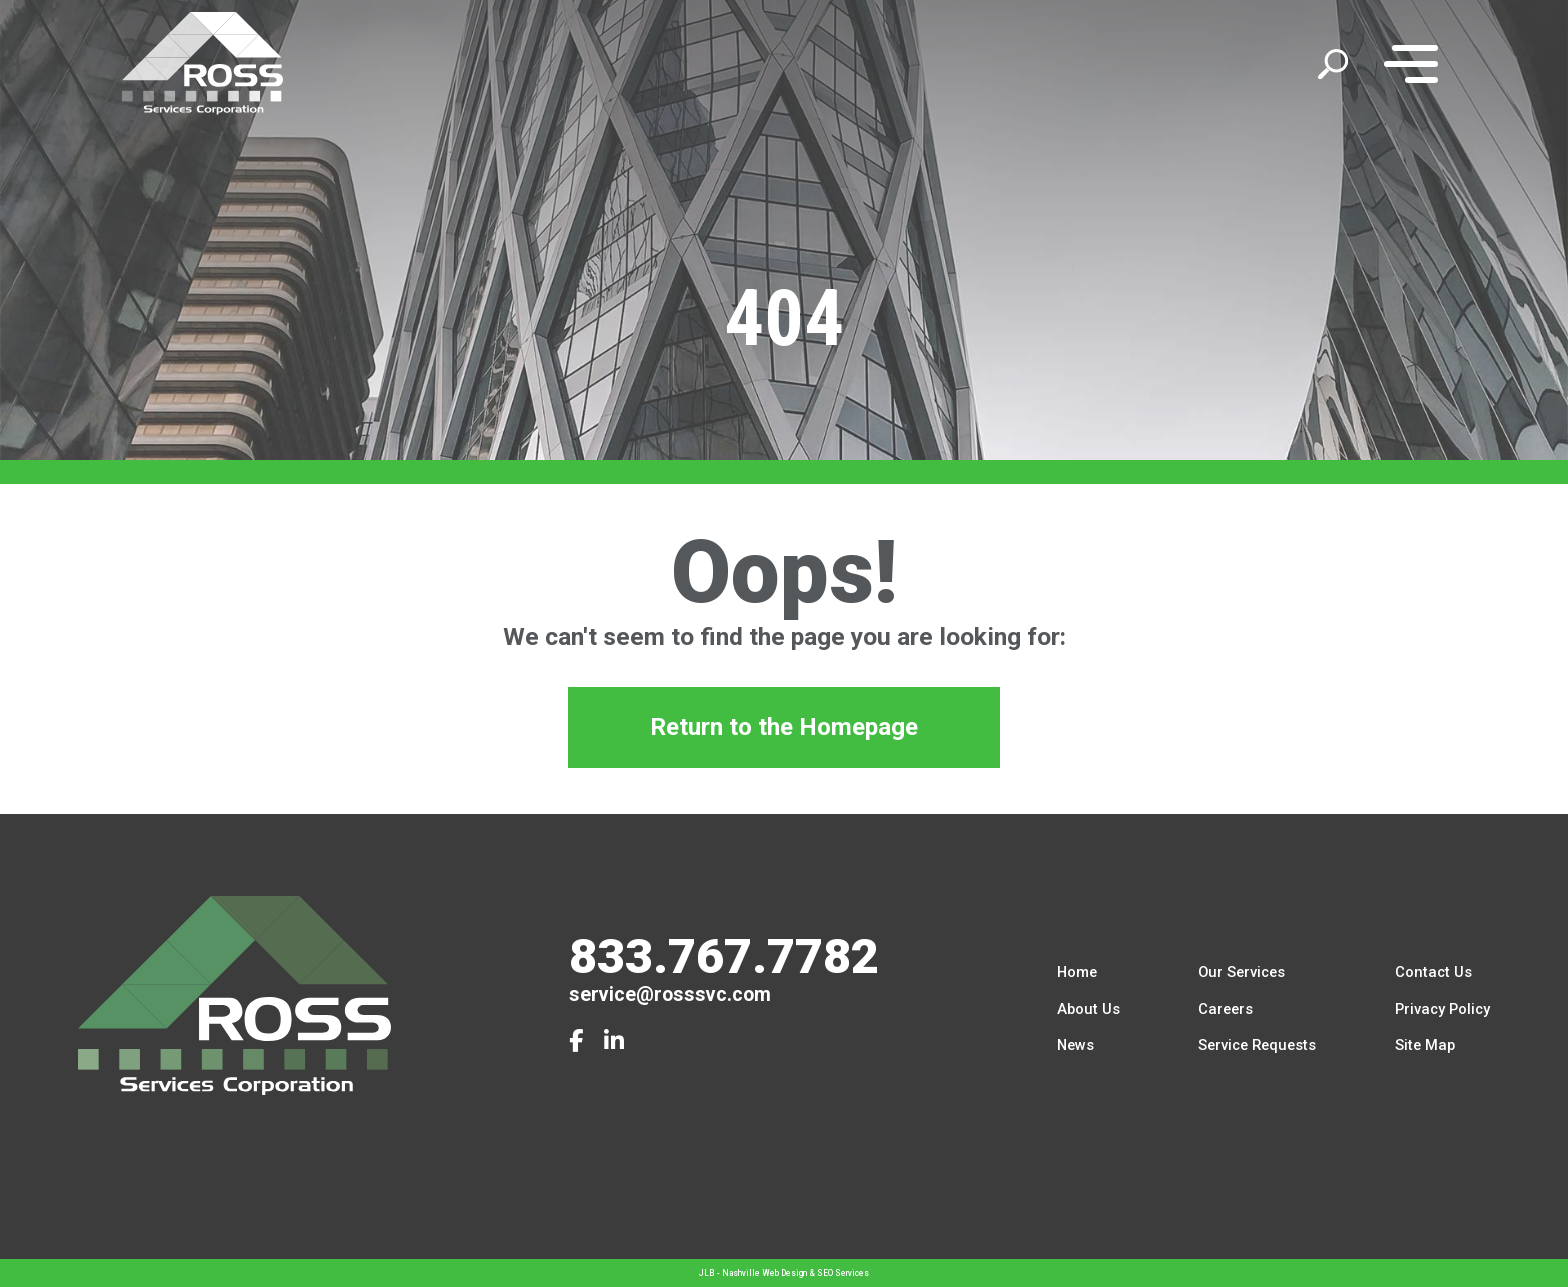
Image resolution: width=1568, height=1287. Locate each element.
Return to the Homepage (784, 731)
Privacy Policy (1442, 1009)
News (1075, 1046)
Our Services (1241, 972)
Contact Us (1433, 972)
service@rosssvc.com (670, 994)
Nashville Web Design (764, 1273)
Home (1077, 972)
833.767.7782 (724, 956)
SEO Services (843, 1273)
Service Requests (1257, 1046)
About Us (1088, 1009)
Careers (1225, 1009)
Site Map (1425, 1046)
